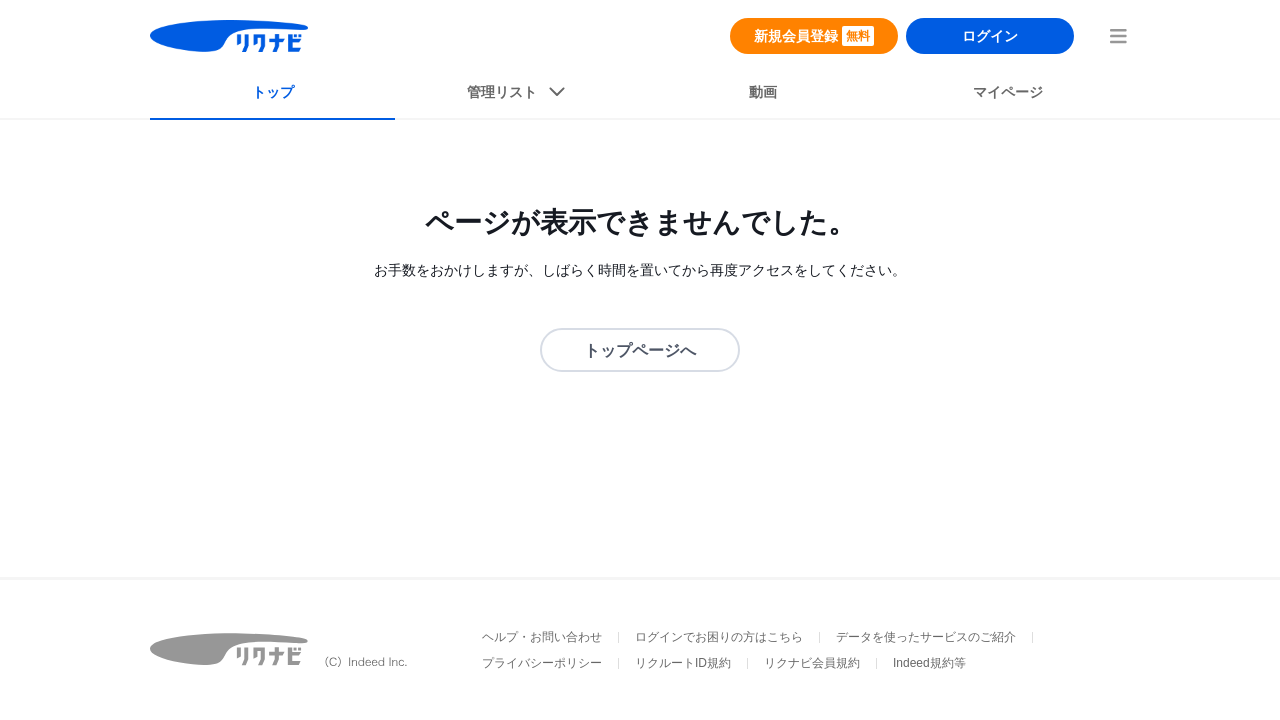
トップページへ (640, 350)
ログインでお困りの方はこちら (719, 637)
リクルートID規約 (683, 663)
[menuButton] (1118, 36)
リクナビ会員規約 (812, 663)
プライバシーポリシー (542, 663)
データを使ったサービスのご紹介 (926, 637)
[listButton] (517, 96)
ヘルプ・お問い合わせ (542, 637)
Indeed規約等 (929, 663)
